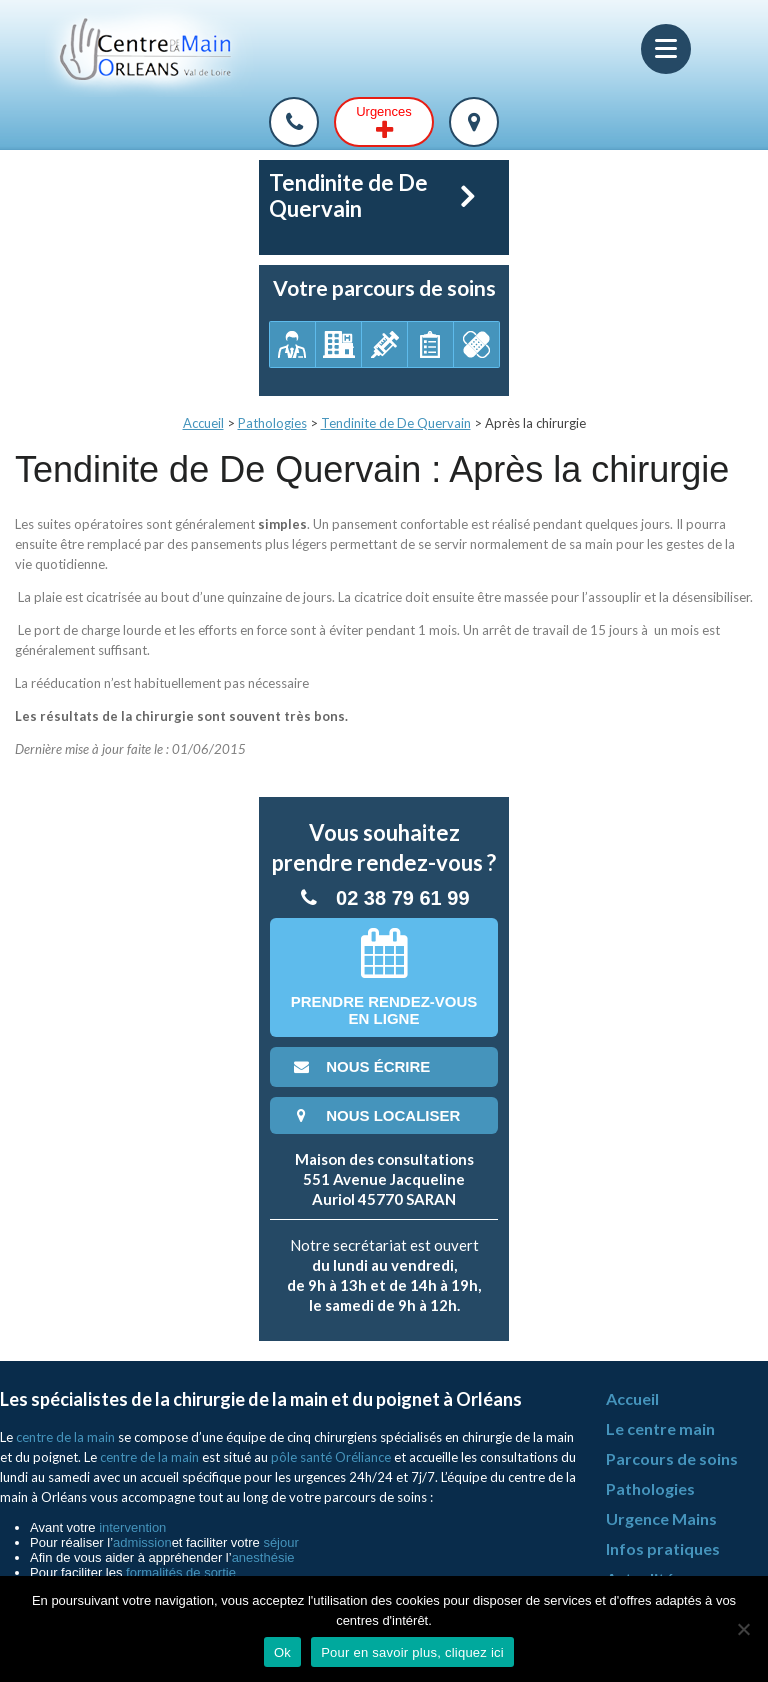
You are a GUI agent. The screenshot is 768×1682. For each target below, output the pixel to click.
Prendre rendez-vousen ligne (384, 977)
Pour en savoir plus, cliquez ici (412, 1652)
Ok (282, 1652)
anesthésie (263, 1557)
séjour (280, 1542)
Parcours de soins (672, 1458)
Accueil (203, 423)
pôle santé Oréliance (331, 1457)
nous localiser (375, 1115)
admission (142, 1542)
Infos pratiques (663, 1548)
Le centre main (660, 1428)
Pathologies (272, 423)
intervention (132, 1527)
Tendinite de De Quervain (396, 423)
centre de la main (65, 1437)
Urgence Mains (661, 1518)
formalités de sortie (181, 1572)
